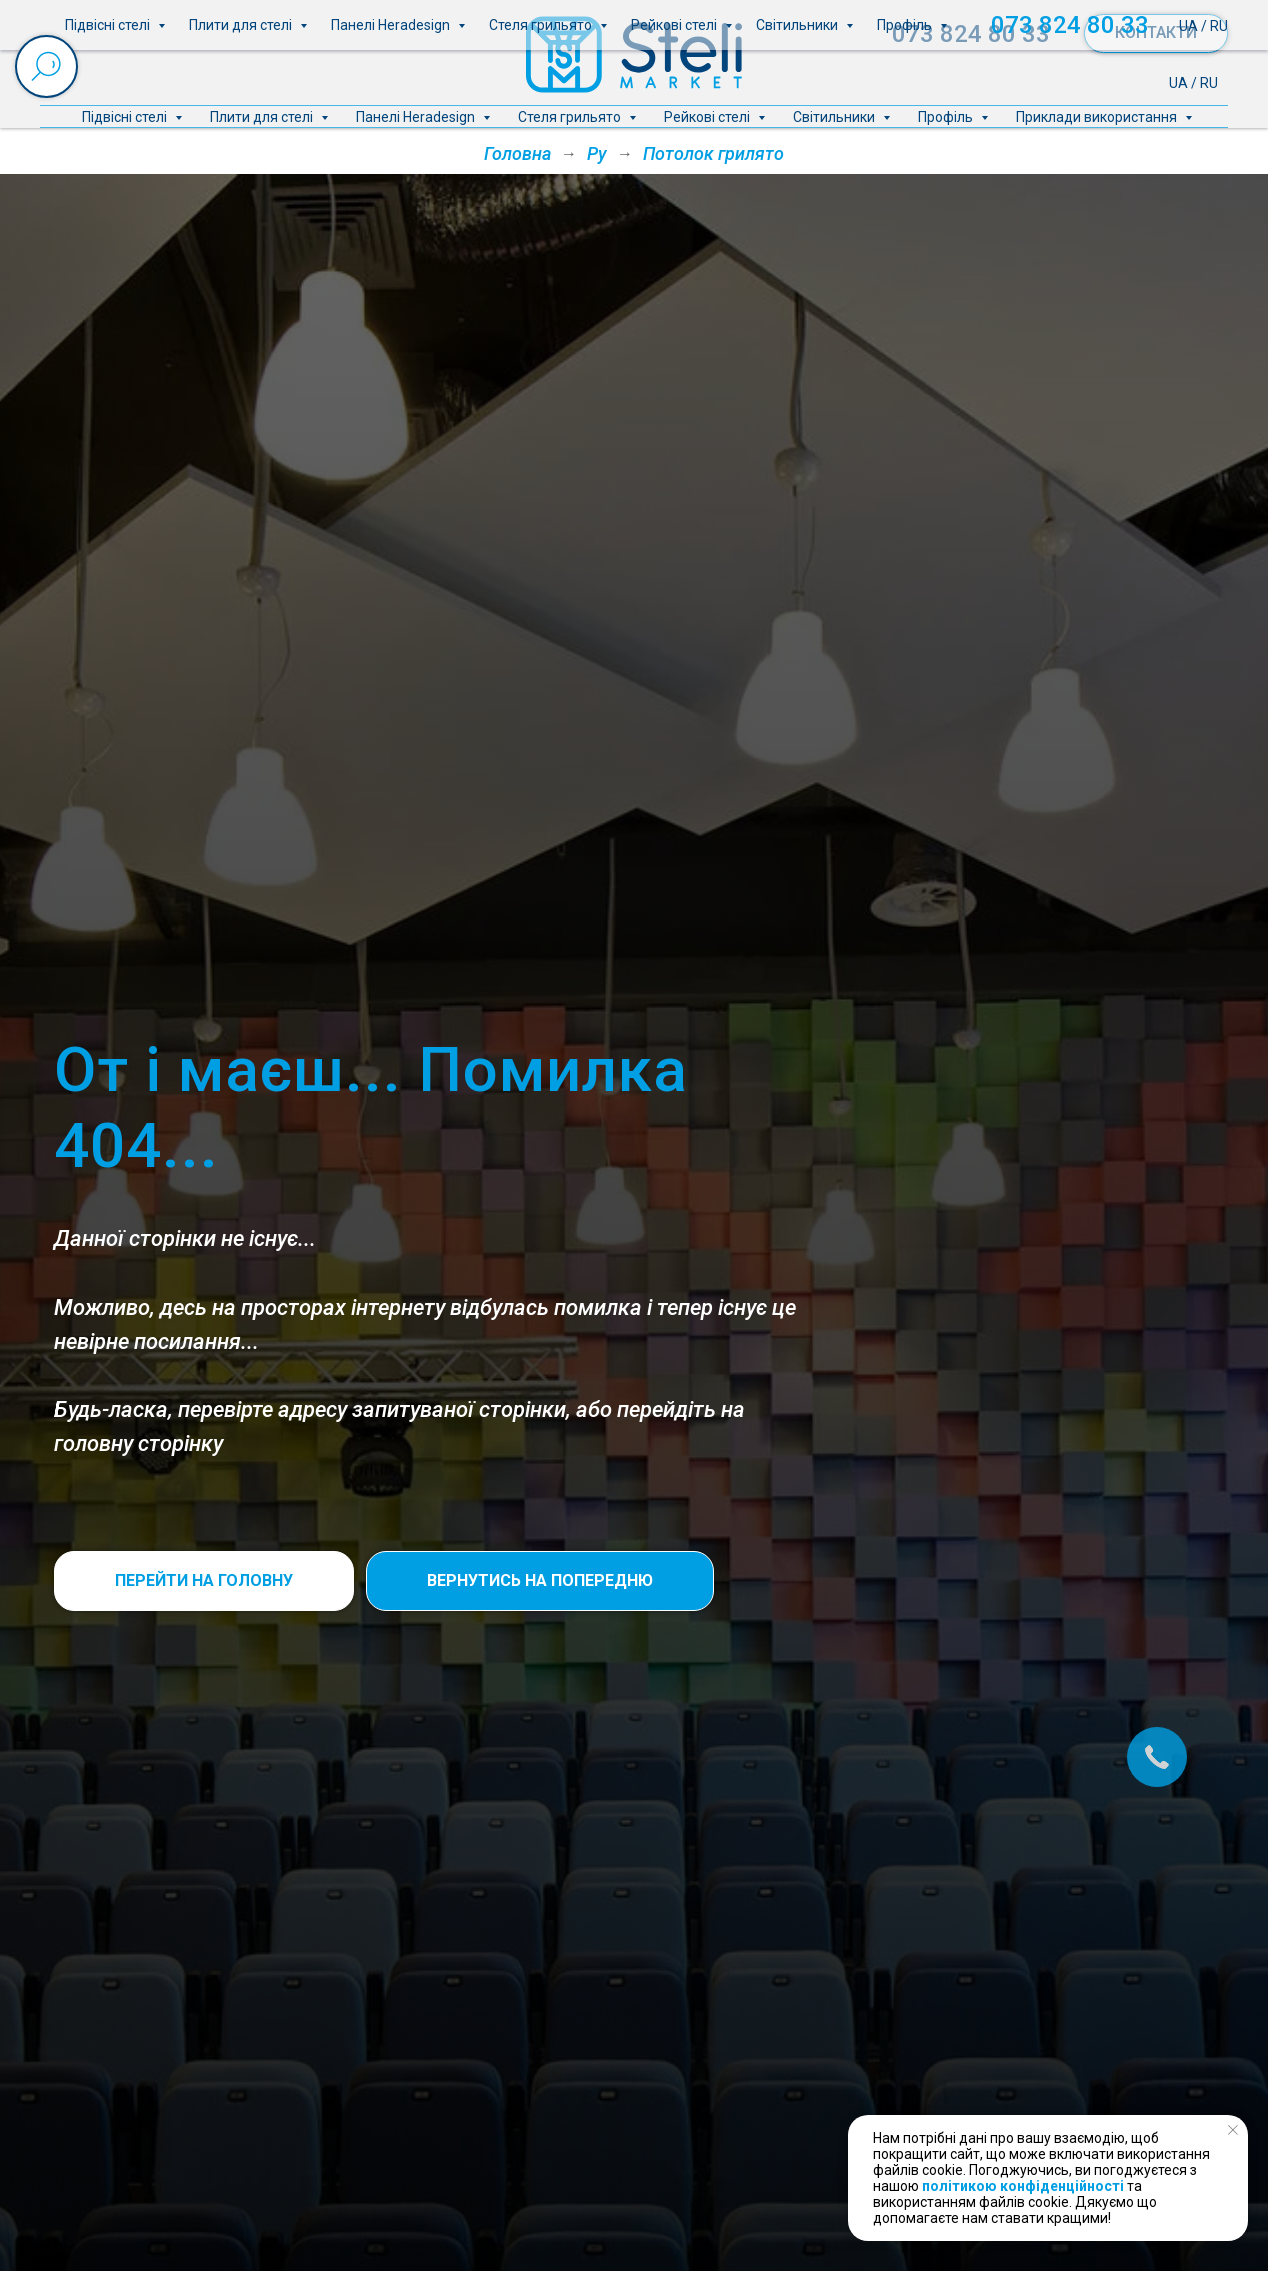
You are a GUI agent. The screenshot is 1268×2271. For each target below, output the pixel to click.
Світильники (835, 117)
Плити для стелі (263, 117)
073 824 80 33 (971, 34)
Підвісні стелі (126, 117)
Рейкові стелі (708, 117)
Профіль (947, 117)
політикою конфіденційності (1023, 2186)
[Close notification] (1233, 2130)
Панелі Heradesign (417, 117)
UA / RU (1193, 83)
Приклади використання (1098, 117)
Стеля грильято (571, 117)
